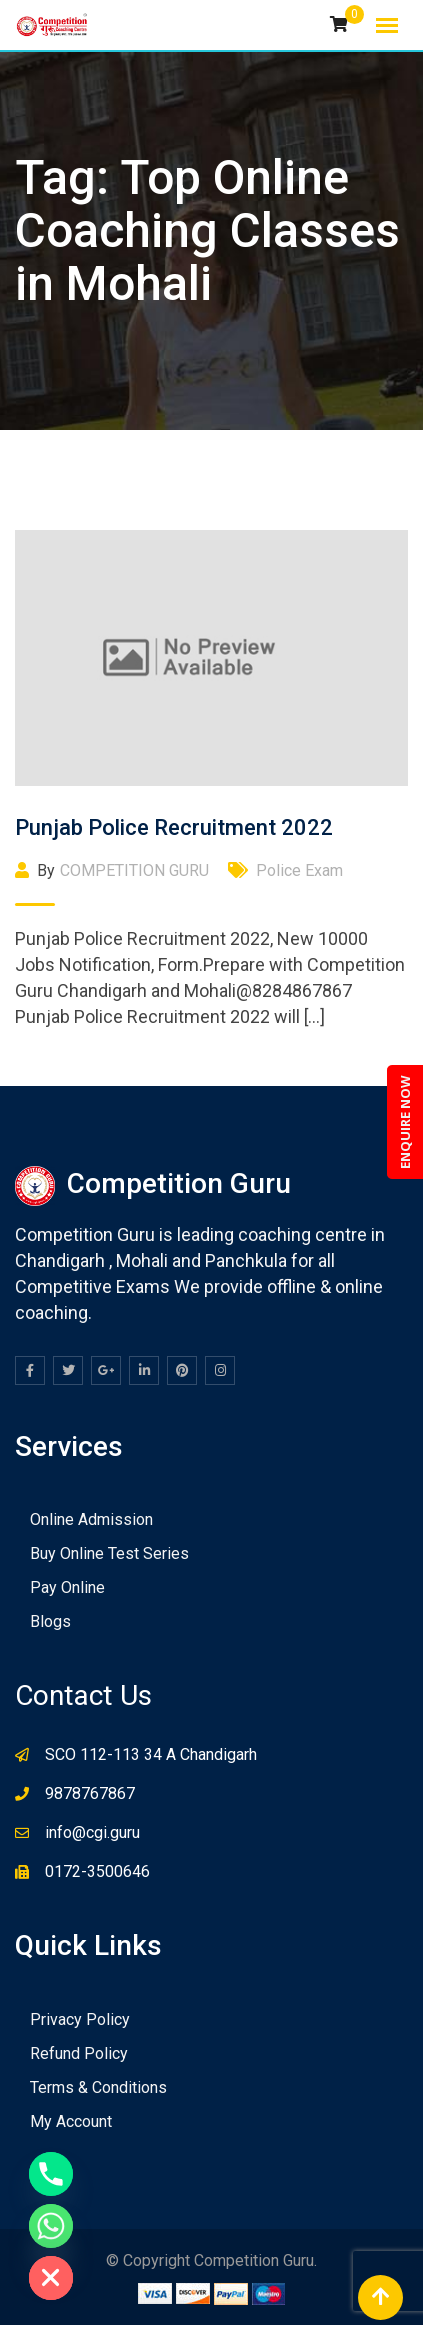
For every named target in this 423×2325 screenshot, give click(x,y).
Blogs (50, 1621)
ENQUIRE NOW (405, 1122)
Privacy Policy (80, 2019)
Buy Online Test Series (109, 1553)
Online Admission (91, 1519)
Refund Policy (79, 2053)
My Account (71, 2121)
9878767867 (90, 1793)
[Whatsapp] (51, 2226)
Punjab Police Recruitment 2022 (174, 827)
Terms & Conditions (98, 2087)
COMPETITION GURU (134, 870)
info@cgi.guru (92, 1832)
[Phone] (51, 2174)
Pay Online (67, 1587)
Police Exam (299, 870)
